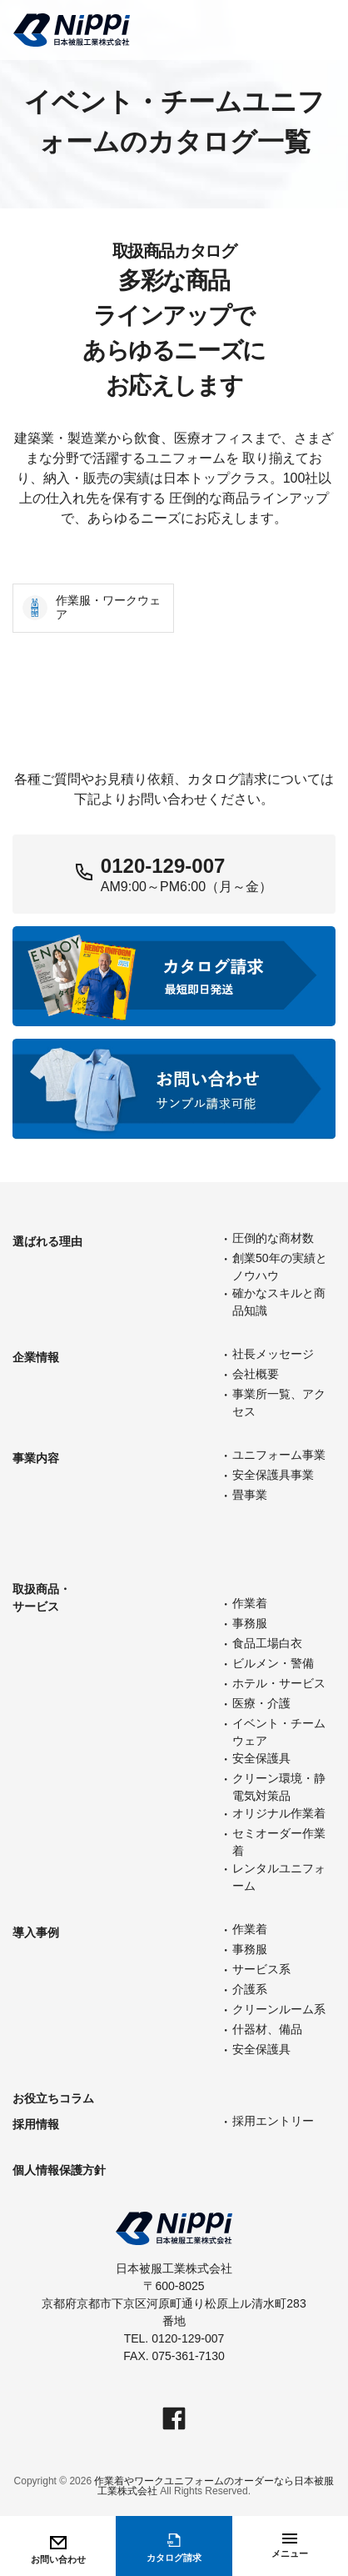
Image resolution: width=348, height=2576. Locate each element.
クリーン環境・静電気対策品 (279, 1787)
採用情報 (35, 2124)
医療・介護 (261, 1703)
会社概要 (255, 1374)
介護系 (249, 1989)
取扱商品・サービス (41, 1597)
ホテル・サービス (279, 1683)
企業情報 (35, 1357)
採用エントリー (273, 2120)
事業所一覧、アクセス (279, 1402)
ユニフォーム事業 (279, 1454)
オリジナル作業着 (279, 1813)
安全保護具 (261, 1758)
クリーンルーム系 (279, 2009)
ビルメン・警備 (273, 1663)
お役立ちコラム (53, 2098)
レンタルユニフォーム (279, 1877)
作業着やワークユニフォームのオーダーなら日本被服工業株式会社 (214, 2486)
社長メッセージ (273, 1354)
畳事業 (249, 1494)
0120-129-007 (163, 865)
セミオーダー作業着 (279, 1842)
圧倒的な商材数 (273, 1238)
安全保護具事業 (273, 1474)
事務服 (249, 1623)
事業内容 (35, 1458)
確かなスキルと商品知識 (279, 1301)
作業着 (249, 1603)
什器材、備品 (267, 2029)
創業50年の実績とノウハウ (279, 1266)
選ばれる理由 (47, 1241)
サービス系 (261, 1969)
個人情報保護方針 (59, 2170)
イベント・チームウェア (279, 1731)
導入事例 (35, 1932)
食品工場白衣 (267, 1643)
